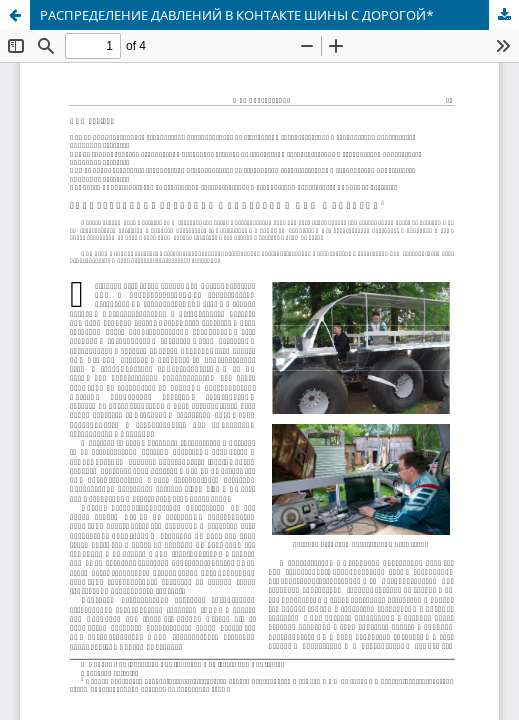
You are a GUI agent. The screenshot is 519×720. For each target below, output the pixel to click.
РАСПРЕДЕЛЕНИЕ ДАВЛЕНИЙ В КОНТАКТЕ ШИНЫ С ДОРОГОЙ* (237, 15)
